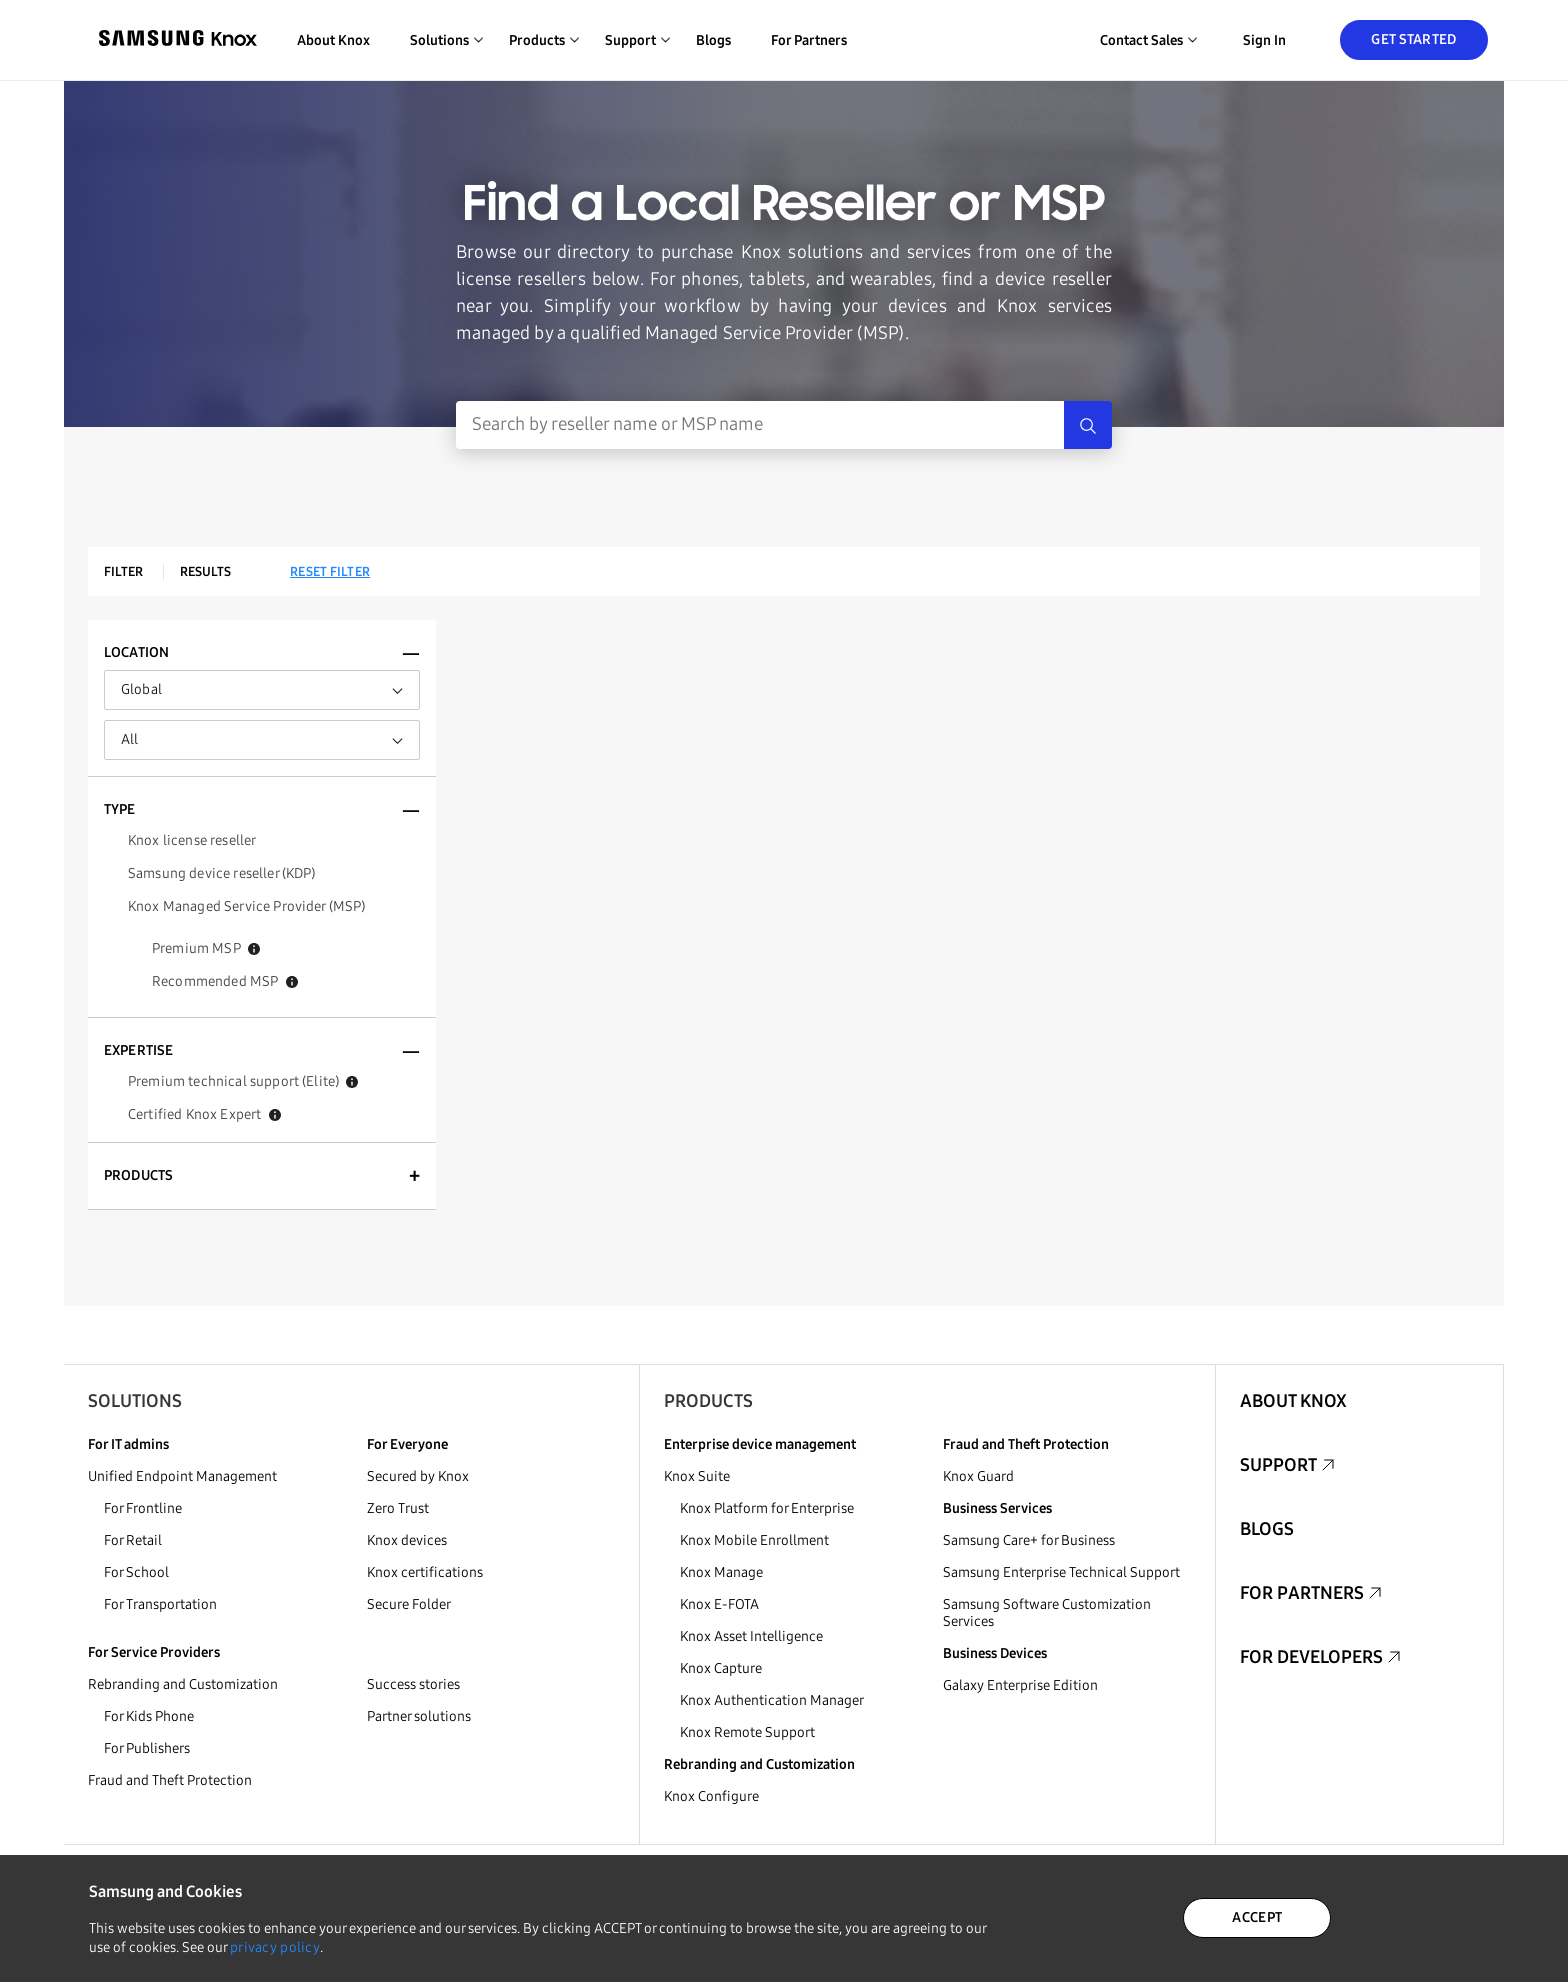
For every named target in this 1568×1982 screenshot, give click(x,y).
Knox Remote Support (747, 1732)
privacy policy (275, 1947)
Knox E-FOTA (719, 1604)
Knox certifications (425, 1572)
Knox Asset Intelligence (751, 1636)
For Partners (809, 40)
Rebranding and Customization (183, 1684)
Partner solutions (419, 1716)
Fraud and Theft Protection (170, 1780)
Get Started (1413, 39)
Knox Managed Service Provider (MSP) (247, 906)
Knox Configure (711, 1796)
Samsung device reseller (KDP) (222, 873)
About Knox (333, 40)
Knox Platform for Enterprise (767, 1508)
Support (1278, 1465)
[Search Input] (760, 425)
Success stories (413, 1684)
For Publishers (147, 1748)
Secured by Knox (418, 1476)
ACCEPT (1257, 1917)
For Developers (1311, 1657)
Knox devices (407, 1540)
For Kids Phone (149, 1716)
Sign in (1264, 40)
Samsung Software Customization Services (1047, 1613)
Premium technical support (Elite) (243, 1081)
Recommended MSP (225, 981)
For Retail (133, 1540)
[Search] (1088, 425)
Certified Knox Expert (204, 1114)
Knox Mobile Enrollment (754, 1540)
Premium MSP (206, 948)
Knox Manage (721, 1572)
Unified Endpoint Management (182, 1476)
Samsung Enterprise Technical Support (1061, 1572)
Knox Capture (721, 1668)
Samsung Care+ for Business (1029, 1540)
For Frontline (143, 1508)
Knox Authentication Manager (772, 1700)
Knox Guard (978, 1476)
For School (136, 1572)
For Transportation (160, 1604)
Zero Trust (398, 1508)
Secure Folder (409, 1604)
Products (708, 1401)
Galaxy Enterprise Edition (1020, 1685)
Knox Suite (697, 1476)
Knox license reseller (192, 840)
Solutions (135, 1401)
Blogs (713, 40)
